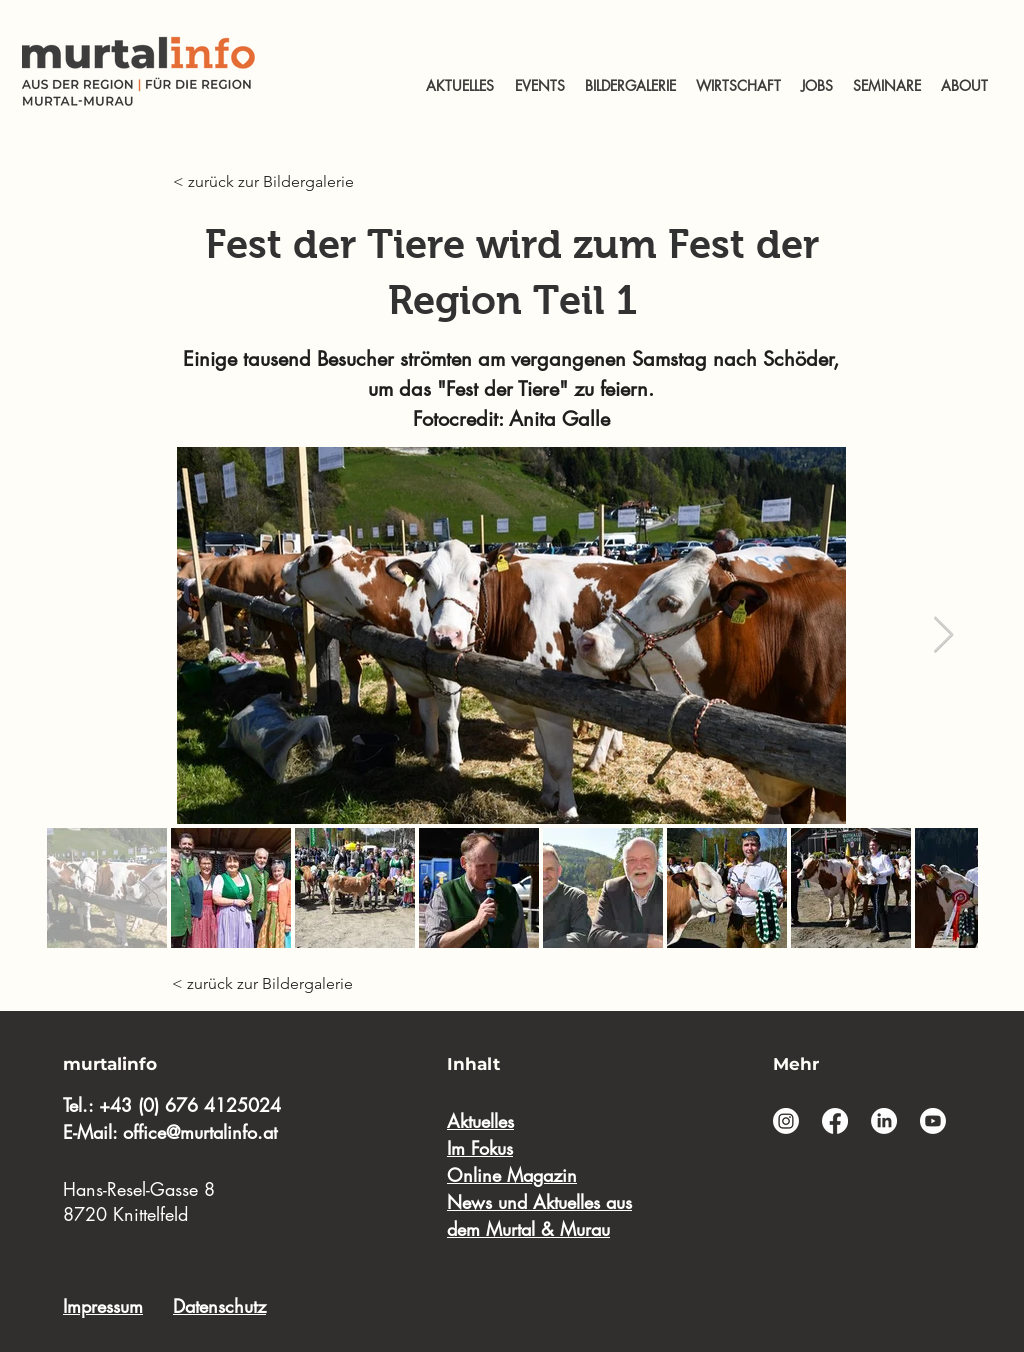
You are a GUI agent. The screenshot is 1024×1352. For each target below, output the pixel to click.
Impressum (103, 1306)
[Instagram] (786, 1121)
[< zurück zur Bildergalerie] (269, 182)
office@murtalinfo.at (200, 1132)
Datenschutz (219, 1306)
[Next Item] (943, 635)
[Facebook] (835, 1121)
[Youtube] (933, 1121)
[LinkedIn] (884, 1121)
